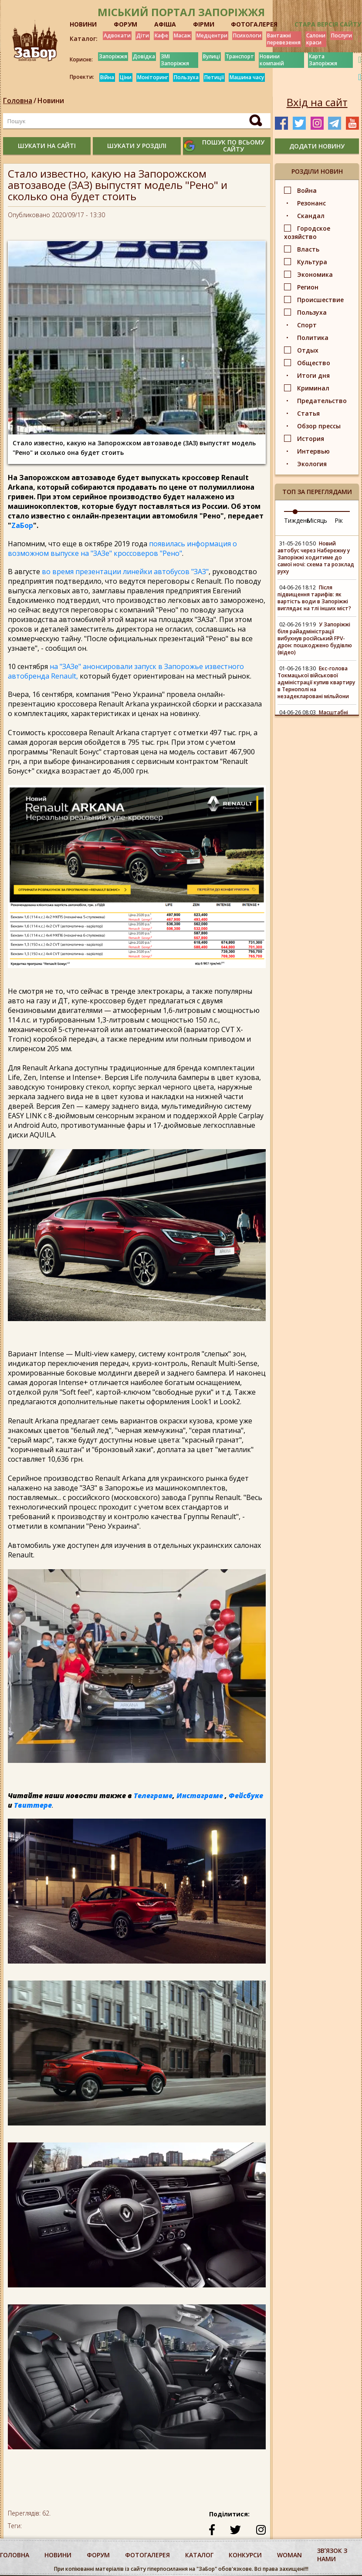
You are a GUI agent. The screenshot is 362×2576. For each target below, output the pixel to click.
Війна (107, 77)
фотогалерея (147, 2555)
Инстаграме (199, 1795)
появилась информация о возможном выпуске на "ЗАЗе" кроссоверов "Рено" (122, 548)
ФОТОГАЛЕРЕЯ (254, 24)
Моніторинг (152, 77)
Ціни (126, 77)
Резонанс (311, 203)
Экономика (315, 274)
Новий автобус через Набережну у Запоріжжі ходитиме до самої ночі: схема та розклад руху (315, 557)
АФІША (165, 24)
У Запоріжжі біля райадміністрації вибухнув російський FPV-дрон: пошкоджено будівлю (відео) (314, 638)
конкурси (245, 2555)
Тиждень (297, 520)
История (310, 438)
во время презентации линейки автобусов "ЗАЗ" (125, 571)
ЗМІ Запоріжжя (175, 60)
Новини (50, 100)
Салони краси (315, 39)
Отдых (307, 350)
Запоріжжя (113, 56)
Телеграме (153, 1795)
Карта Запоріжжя (323, 60)
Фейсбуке (246, 1795)
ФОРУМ (125, 24)
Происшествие (320, 300)
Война (307, 190)
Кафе (161, 35)
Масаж (182, 35)
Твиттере (33, 1805)
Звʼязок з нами (332, 2554)
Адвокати (117, 35)
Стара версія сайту (327, 24)
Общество (313, 363)
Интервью (313, 451)
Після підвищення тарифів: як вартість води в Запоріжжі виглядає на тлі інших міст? (314, 598)
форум (98, 2555)
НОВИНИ (83, 24)
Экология (312, 464)
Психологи (247, 35)
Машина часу (247, 77)
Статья (308, 413)
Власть (308, 249)
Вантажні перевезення (284, 39)
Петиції (214, 77)
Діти (142, 35)
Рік (339, 520)
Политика (312, 337)
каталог (199, 2555)
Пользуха (186, 77)
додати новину (317, 146)
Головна (17, 100)
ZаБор (22, 525)
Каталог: (84, 38)
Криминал (313, 388)
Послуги (341, 35)
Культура (312, 262)
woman (289, 2555)
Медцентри (211, 35)
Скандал (311, 216)
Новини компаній (272, 60)
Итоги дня (313, 375)
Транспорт (240, 56)
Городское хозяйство (307, 232)
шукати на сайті (47, 145)
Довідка (144, 56)
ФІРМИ (203, 24)
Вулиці (211, 56)
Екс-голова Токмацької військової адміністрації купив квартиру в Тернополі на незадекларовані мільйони (316, 682)
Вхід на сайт (317, 102)
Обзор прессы (319, 426)
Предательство (322, 401)
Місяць (317, 520)
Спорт (307, 325)
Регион (307, 287)
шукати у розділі (136, 145)
